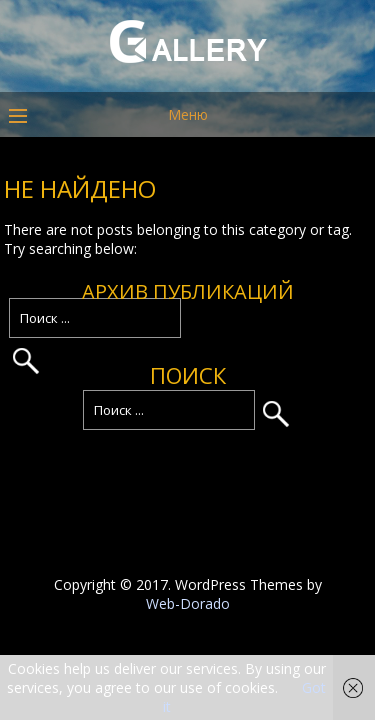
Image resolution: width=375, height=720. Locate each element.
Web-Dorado (188, 603)
